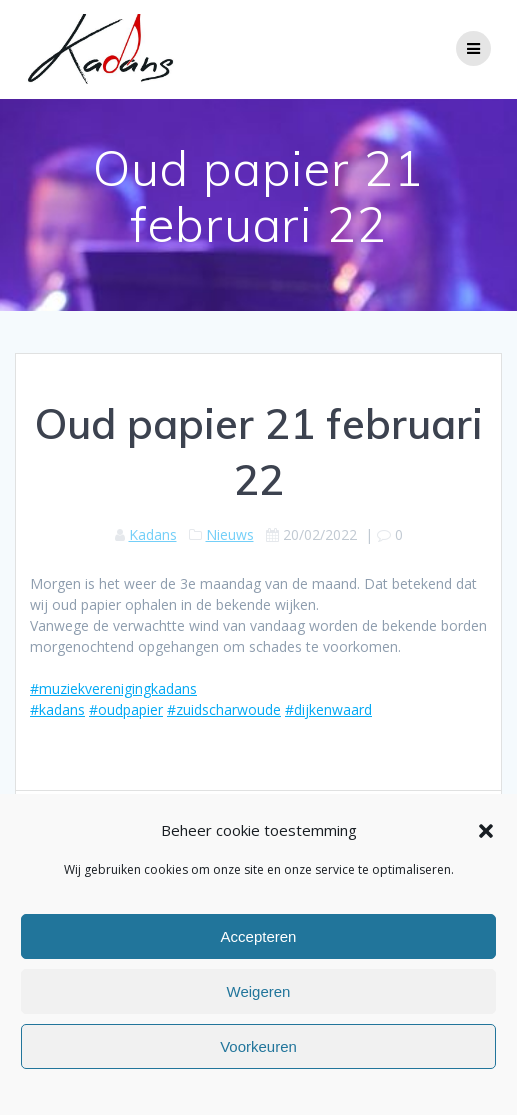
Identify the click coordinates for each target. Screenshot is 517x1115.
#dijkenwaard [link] (328, 709)
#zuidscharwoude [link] (224, 709)
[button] (486, 831)
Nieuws (230, 534)
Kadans (153, 534)
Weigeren (259, 991)
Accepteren (259, 936)
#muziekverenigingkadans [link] (113, 688)
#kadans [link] (57, 709)
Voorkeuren (258, 1046)
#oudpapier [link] (126, 709)
